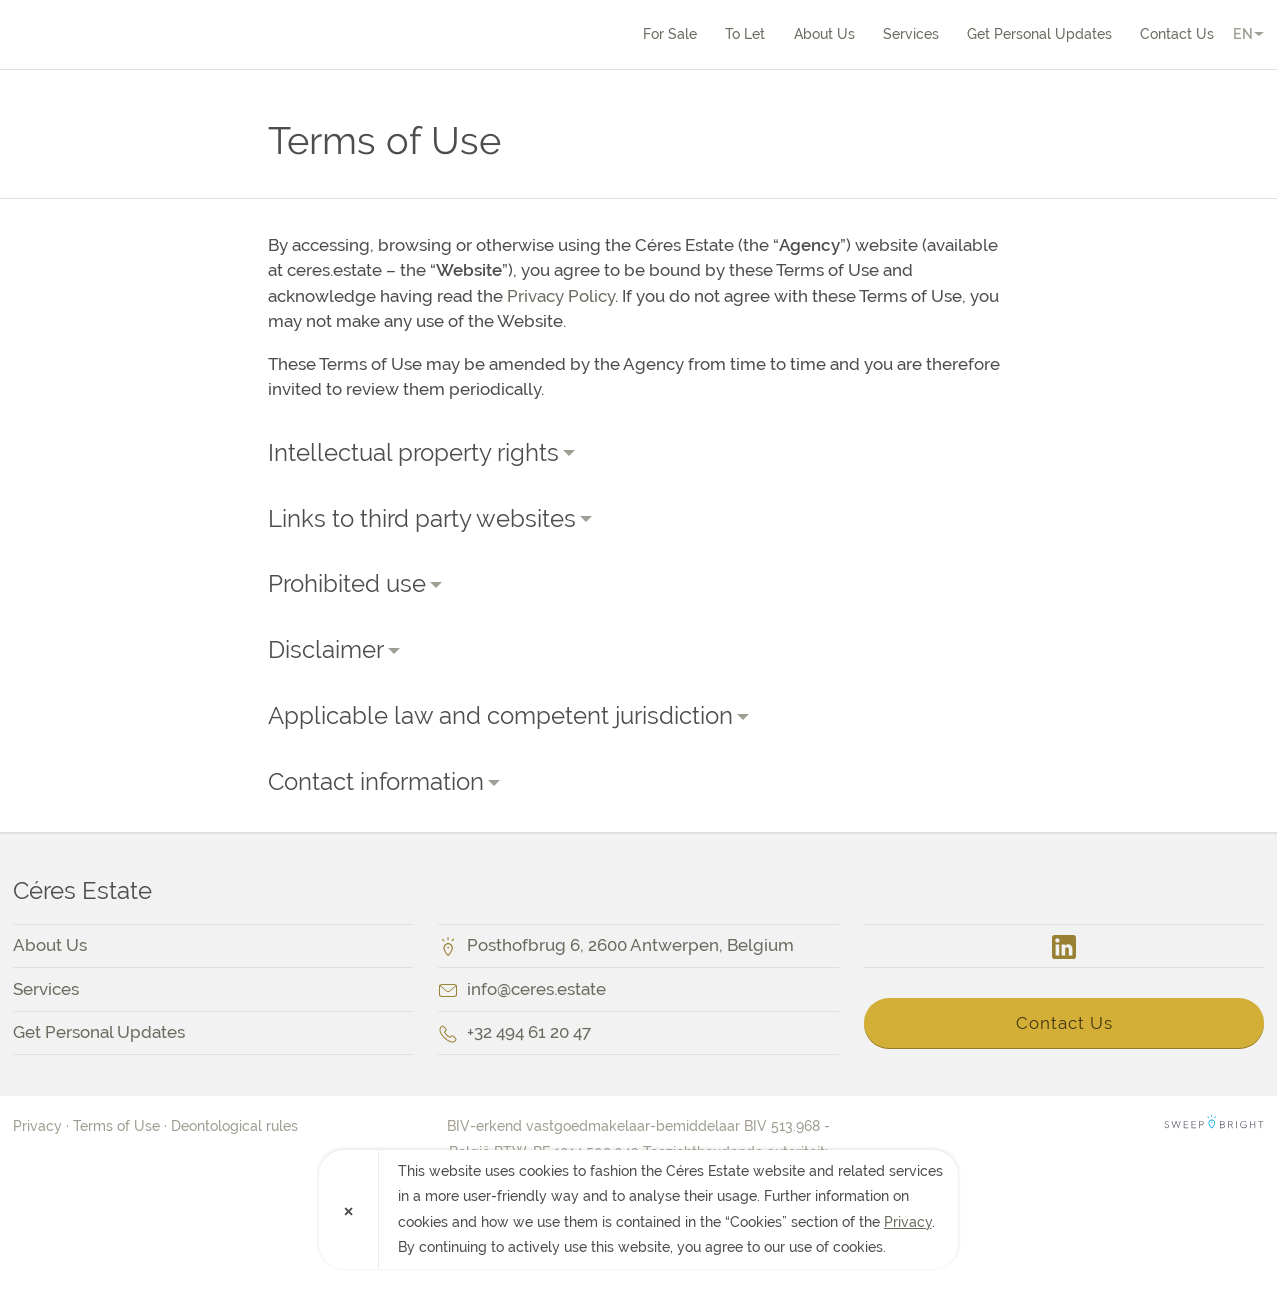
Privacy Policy (561, 296)
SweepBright (1214, 1126)
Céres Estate (128, 34)
